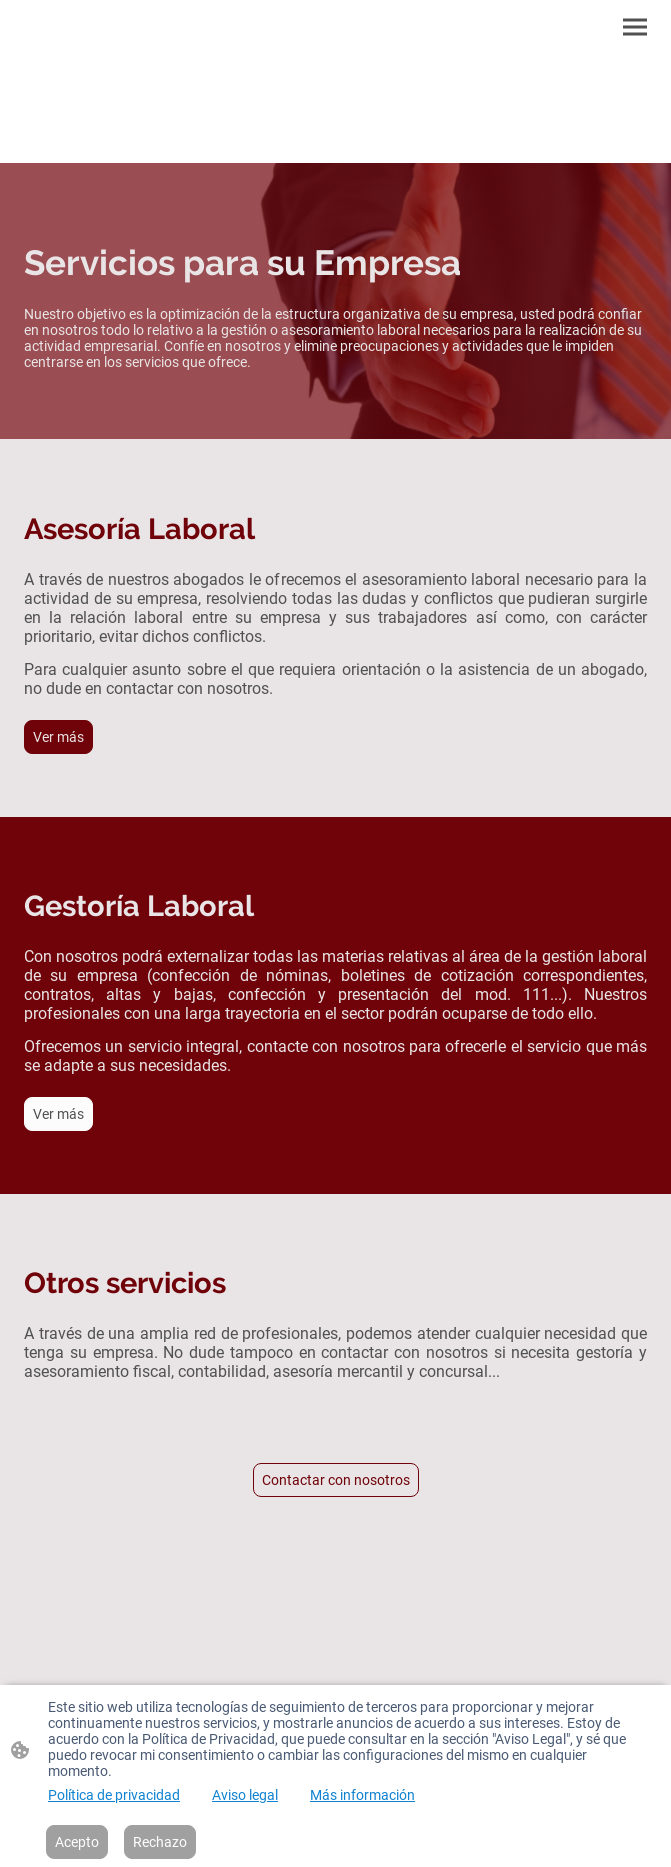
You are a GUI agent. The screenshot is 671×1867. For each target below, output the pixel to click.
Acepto (77, 1842)
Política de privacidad (114, 1795)
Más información (362, 1795)
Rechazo (160, 1842)
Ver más (58, 737)
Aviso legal (245, 1795)
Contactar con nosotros (336, 1480)
